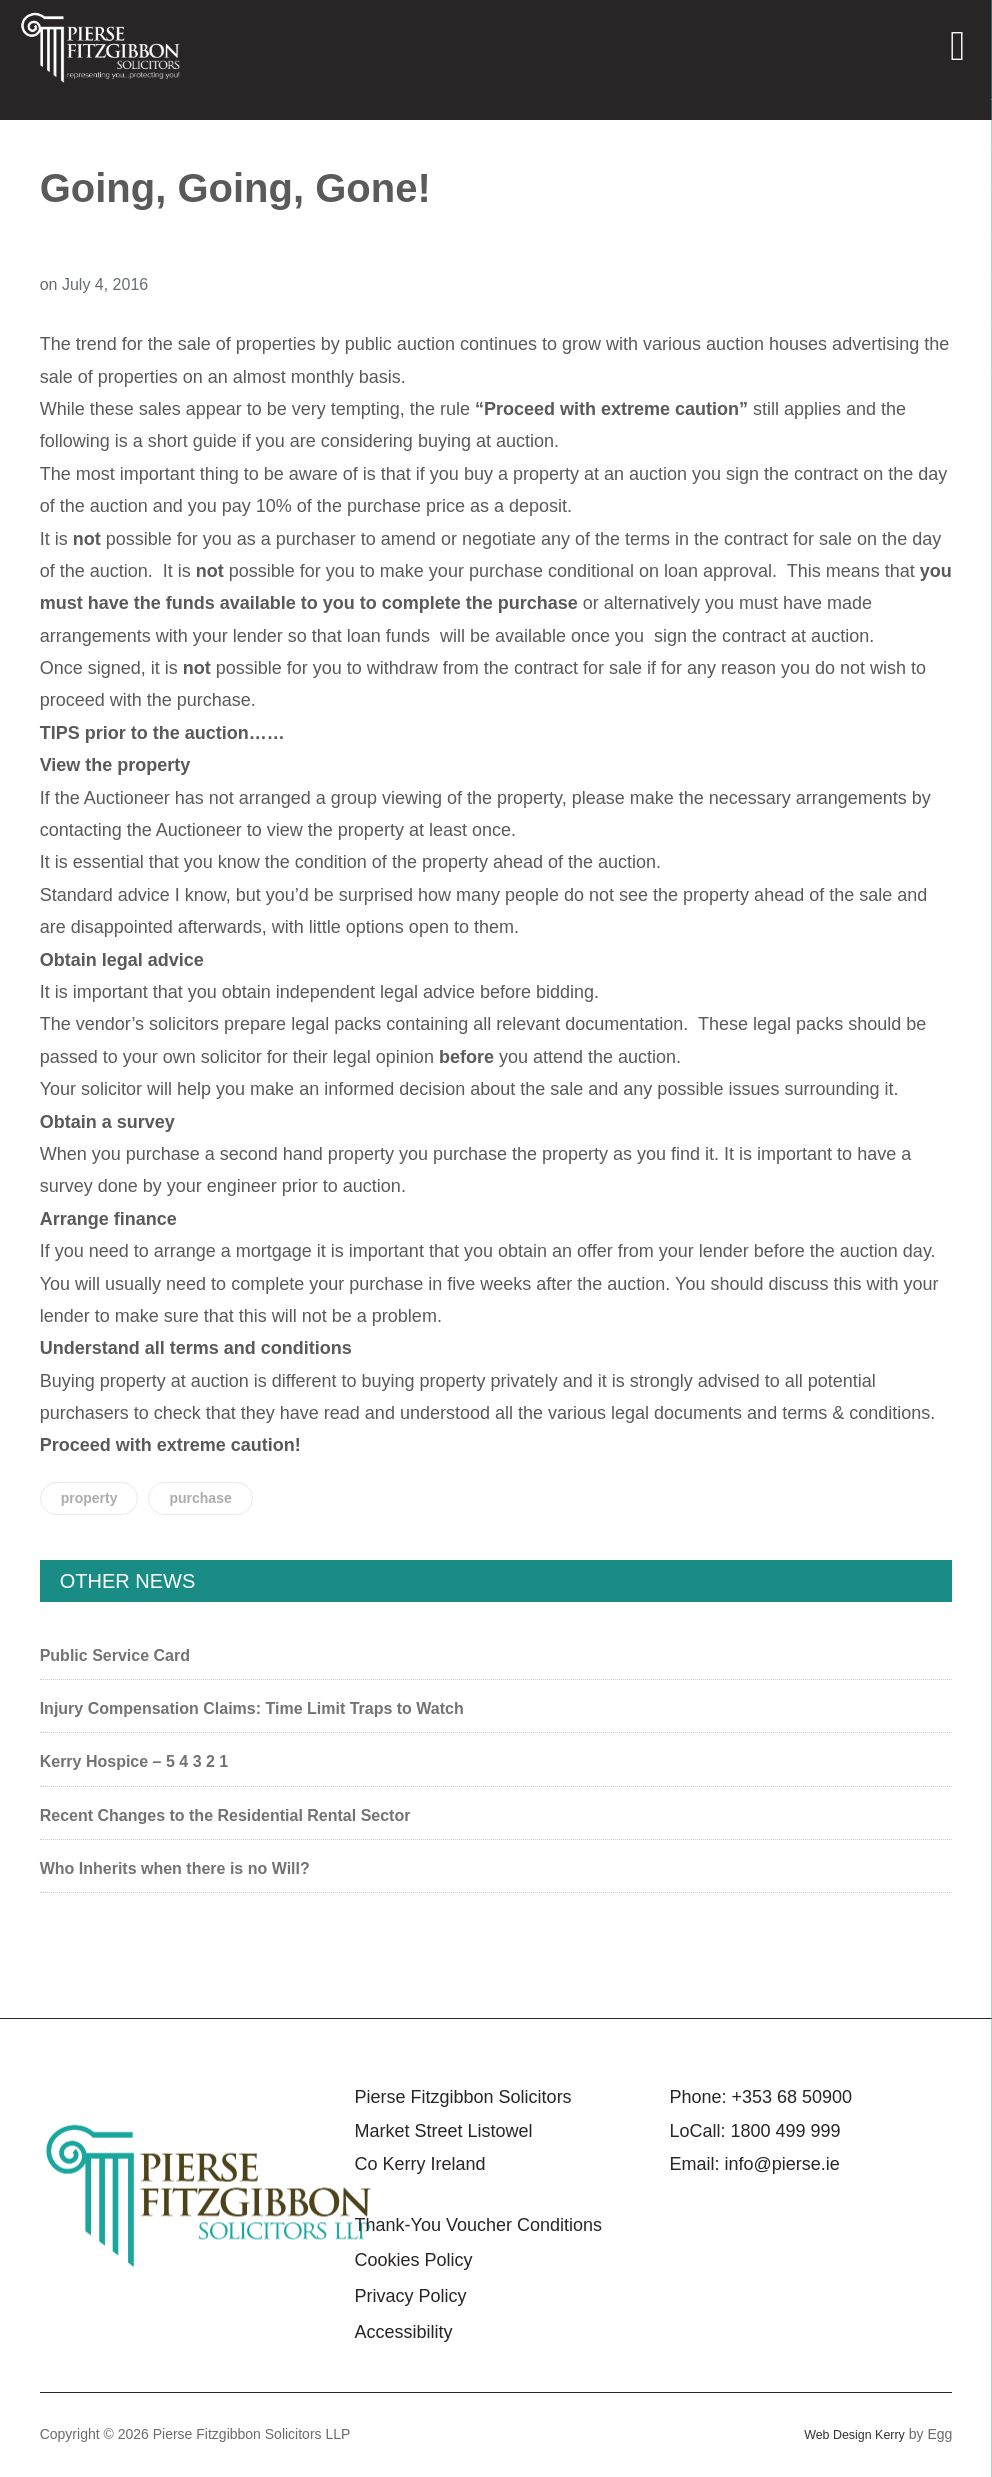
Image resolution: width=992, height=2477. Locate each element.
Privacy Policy (411, 2296)
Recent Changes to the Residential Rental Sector (225, 1815)
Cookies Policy (414, 2260)
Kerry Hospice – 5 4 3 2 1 (134, 1761)
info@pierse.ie (781, 2164)
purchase (200, 1498)
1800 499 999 (785, 2131)
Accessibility (404, 2332)
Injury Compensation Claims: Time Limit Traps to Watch (252, 1708)
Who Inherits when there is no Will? (175, 1868)
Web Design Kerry (848, 2434)
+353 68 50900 (791, 2097)
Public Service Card (115, 1655)
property (89, 1498)
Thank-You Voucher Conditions (479, 2225)
